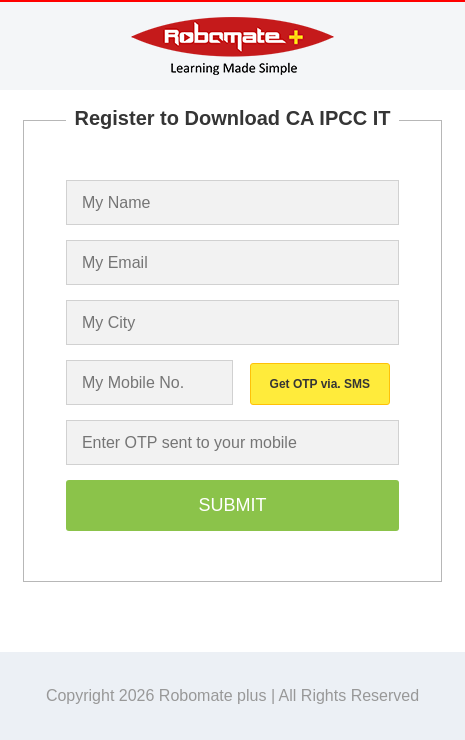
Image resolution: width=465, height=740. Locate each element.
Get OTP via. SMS (320, 384)
